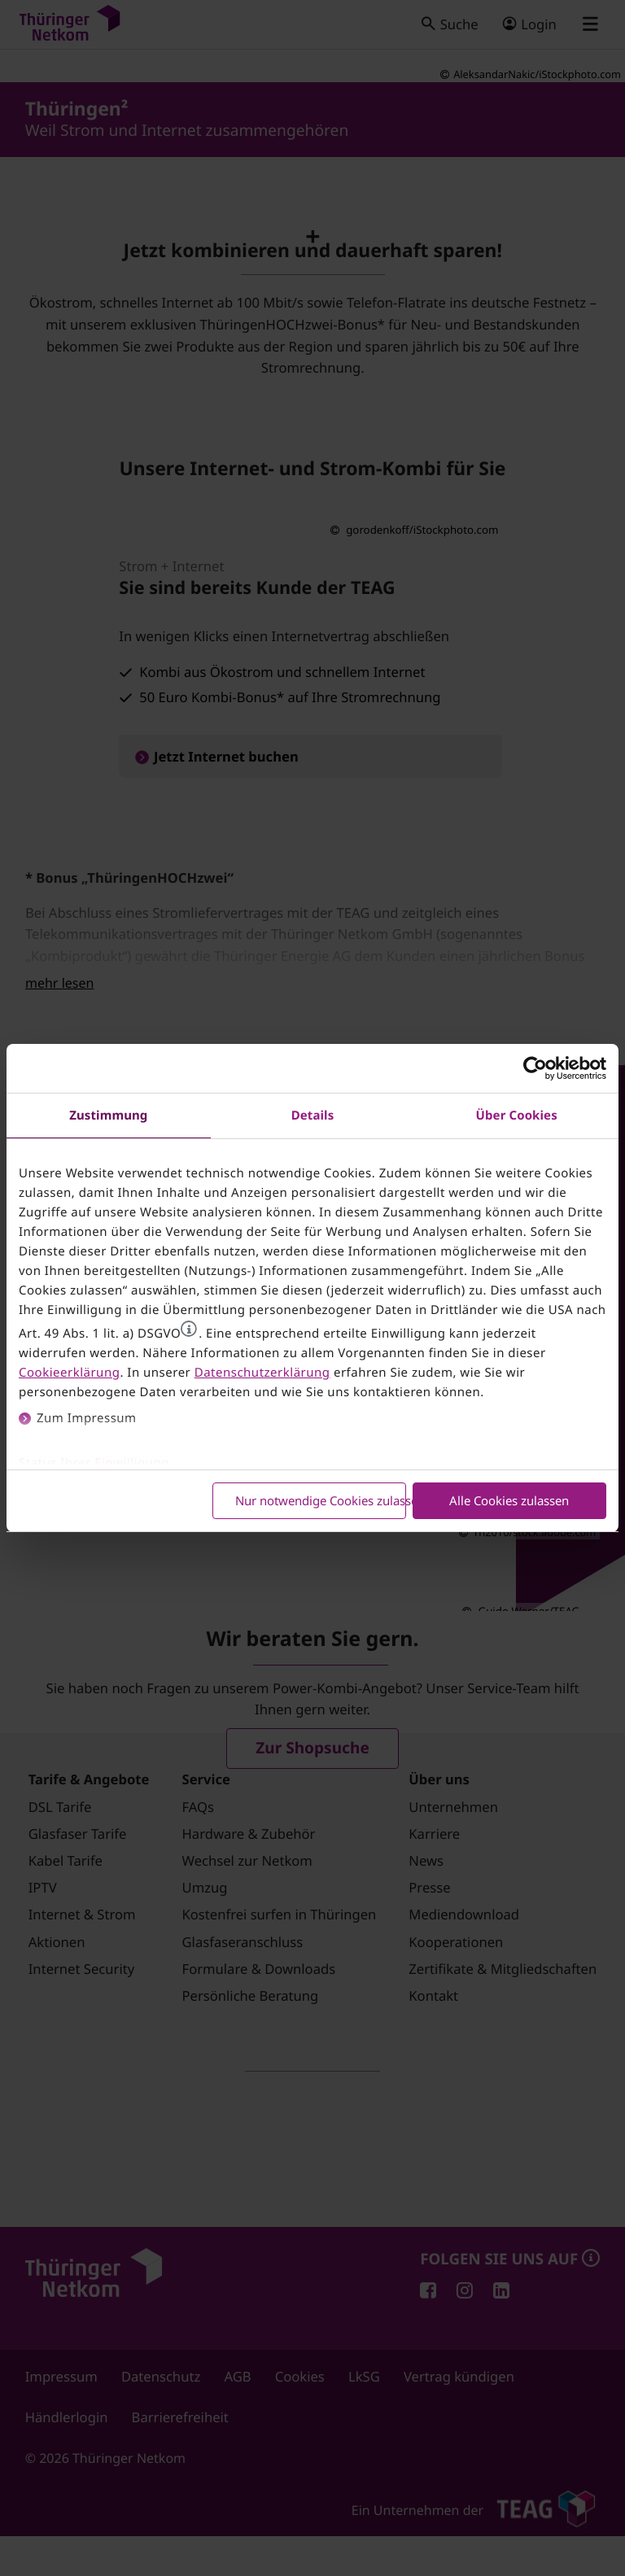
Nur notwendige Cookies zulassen (320, 1500)
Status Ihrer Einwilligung (94, 1463)
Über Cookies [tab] (516, 1115)
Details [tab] (312, 1115)
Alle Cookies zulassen (509, 1500)
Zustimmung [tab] (108, 1115)
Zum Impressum (87, 1418)
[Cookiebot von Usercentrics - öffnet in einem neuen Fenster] (535, 1068)
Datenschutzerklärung (262, 1372)
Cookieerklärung (69, 1372)
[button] (189, 1329)
